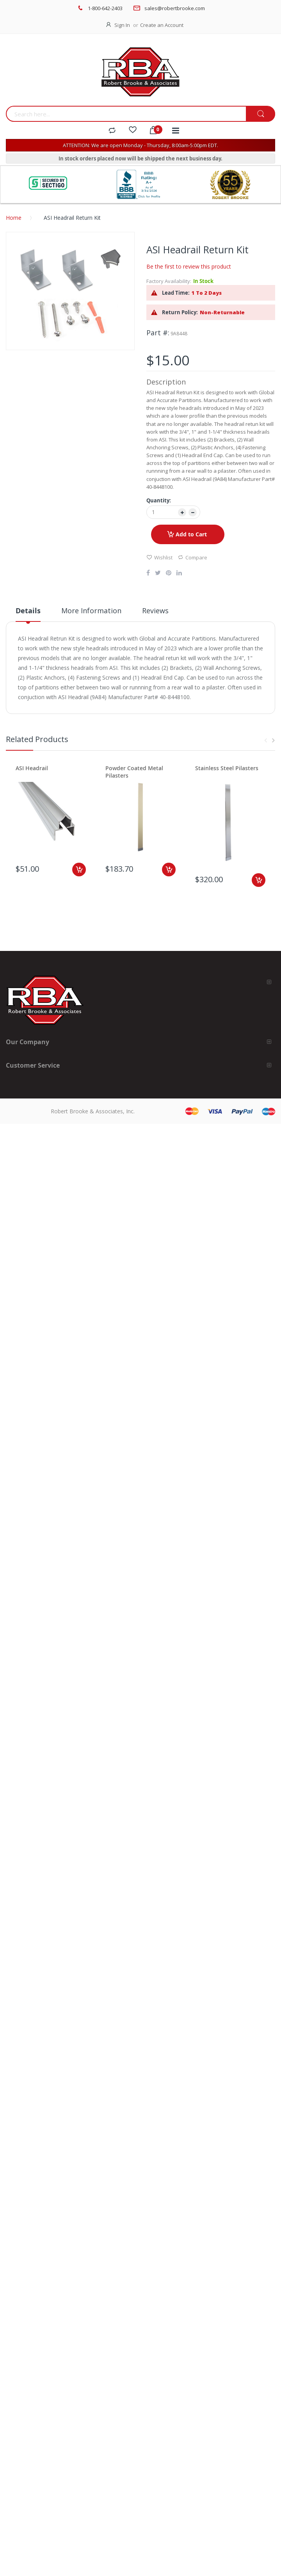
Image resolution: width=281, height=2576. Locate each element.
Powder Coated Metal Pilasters (134, 771)
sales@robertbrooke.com (174, 8)
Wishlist (159, 557)
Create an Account (161, 24)
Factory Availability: (168, 281)
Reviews (155, 610)
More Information (91, 610)
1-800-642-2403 (105, 8)
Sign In (122, 24)
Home (13, 217)
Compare (192, 557)
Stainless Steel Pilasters (226, 768)
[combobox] (126, 114)
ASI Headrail (32, 768)
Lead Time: (176, 292)
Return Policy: (180, 312)
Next (273, 740)
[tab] (28, 613)
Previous (265, 740)
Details (28, 611)
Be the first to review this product (188, 266)
